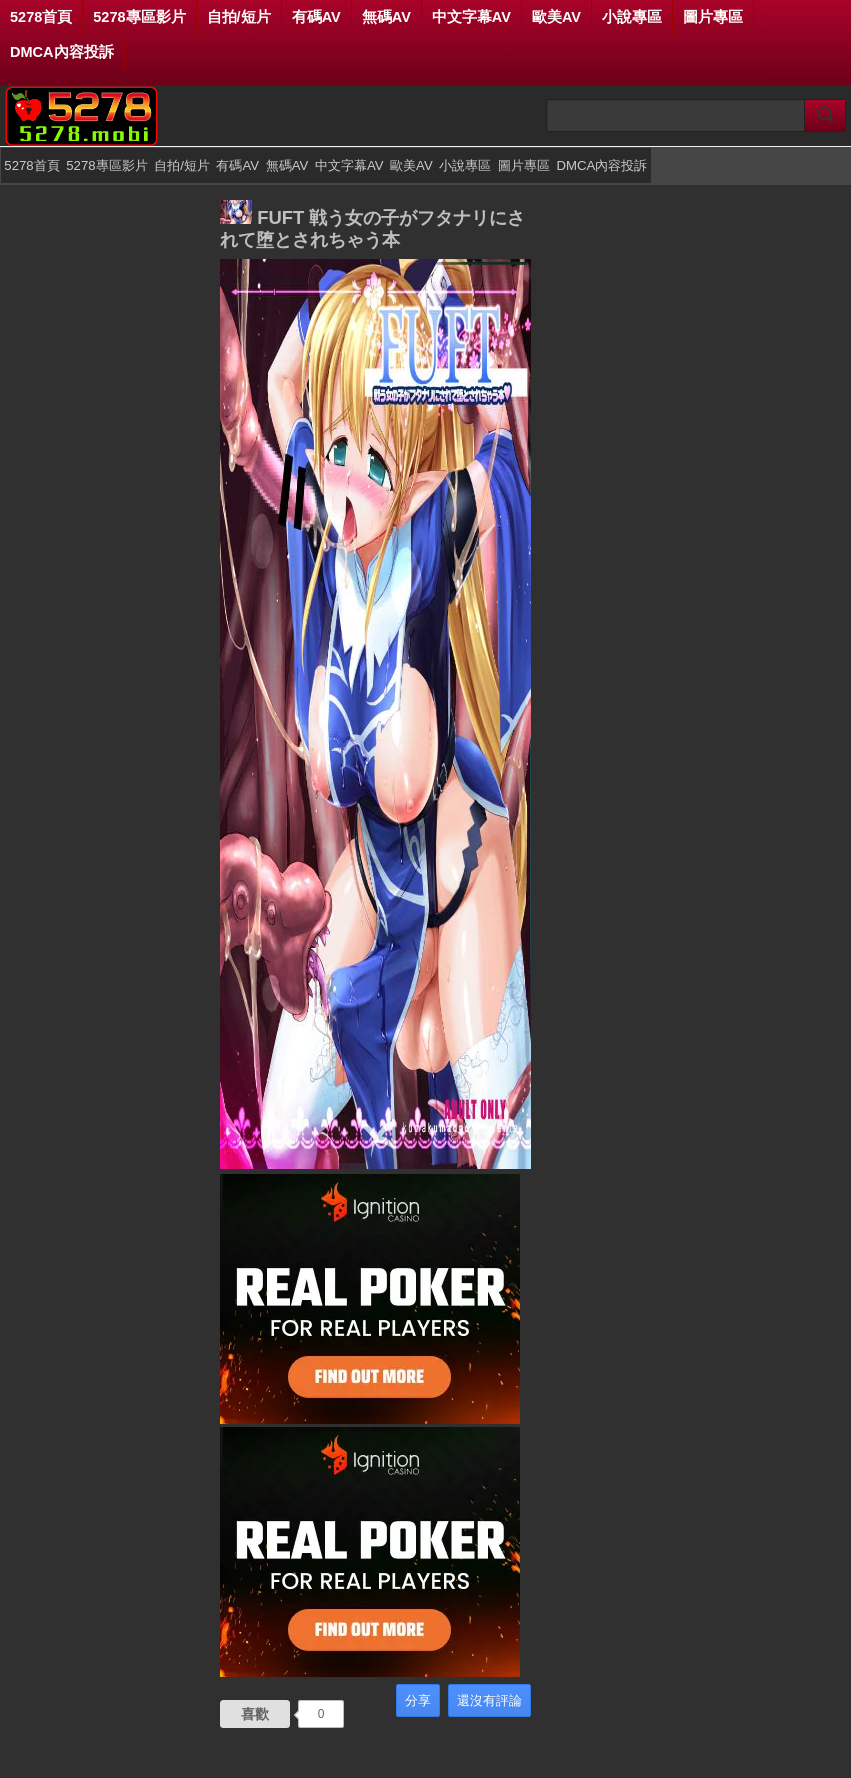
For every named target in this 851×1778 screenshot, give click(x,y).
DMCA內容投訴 (62, 52)
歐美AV (556, 17)
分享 (418, 1700)
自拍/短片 (239, 17)
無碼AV (386, 17)
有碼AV (316, 17)
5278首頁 (41, 17)
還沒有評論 (489, 1700)
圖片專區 (713, 17)
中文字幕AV (471, 17)
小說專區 (632, 17)
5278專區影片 (139, 17)
